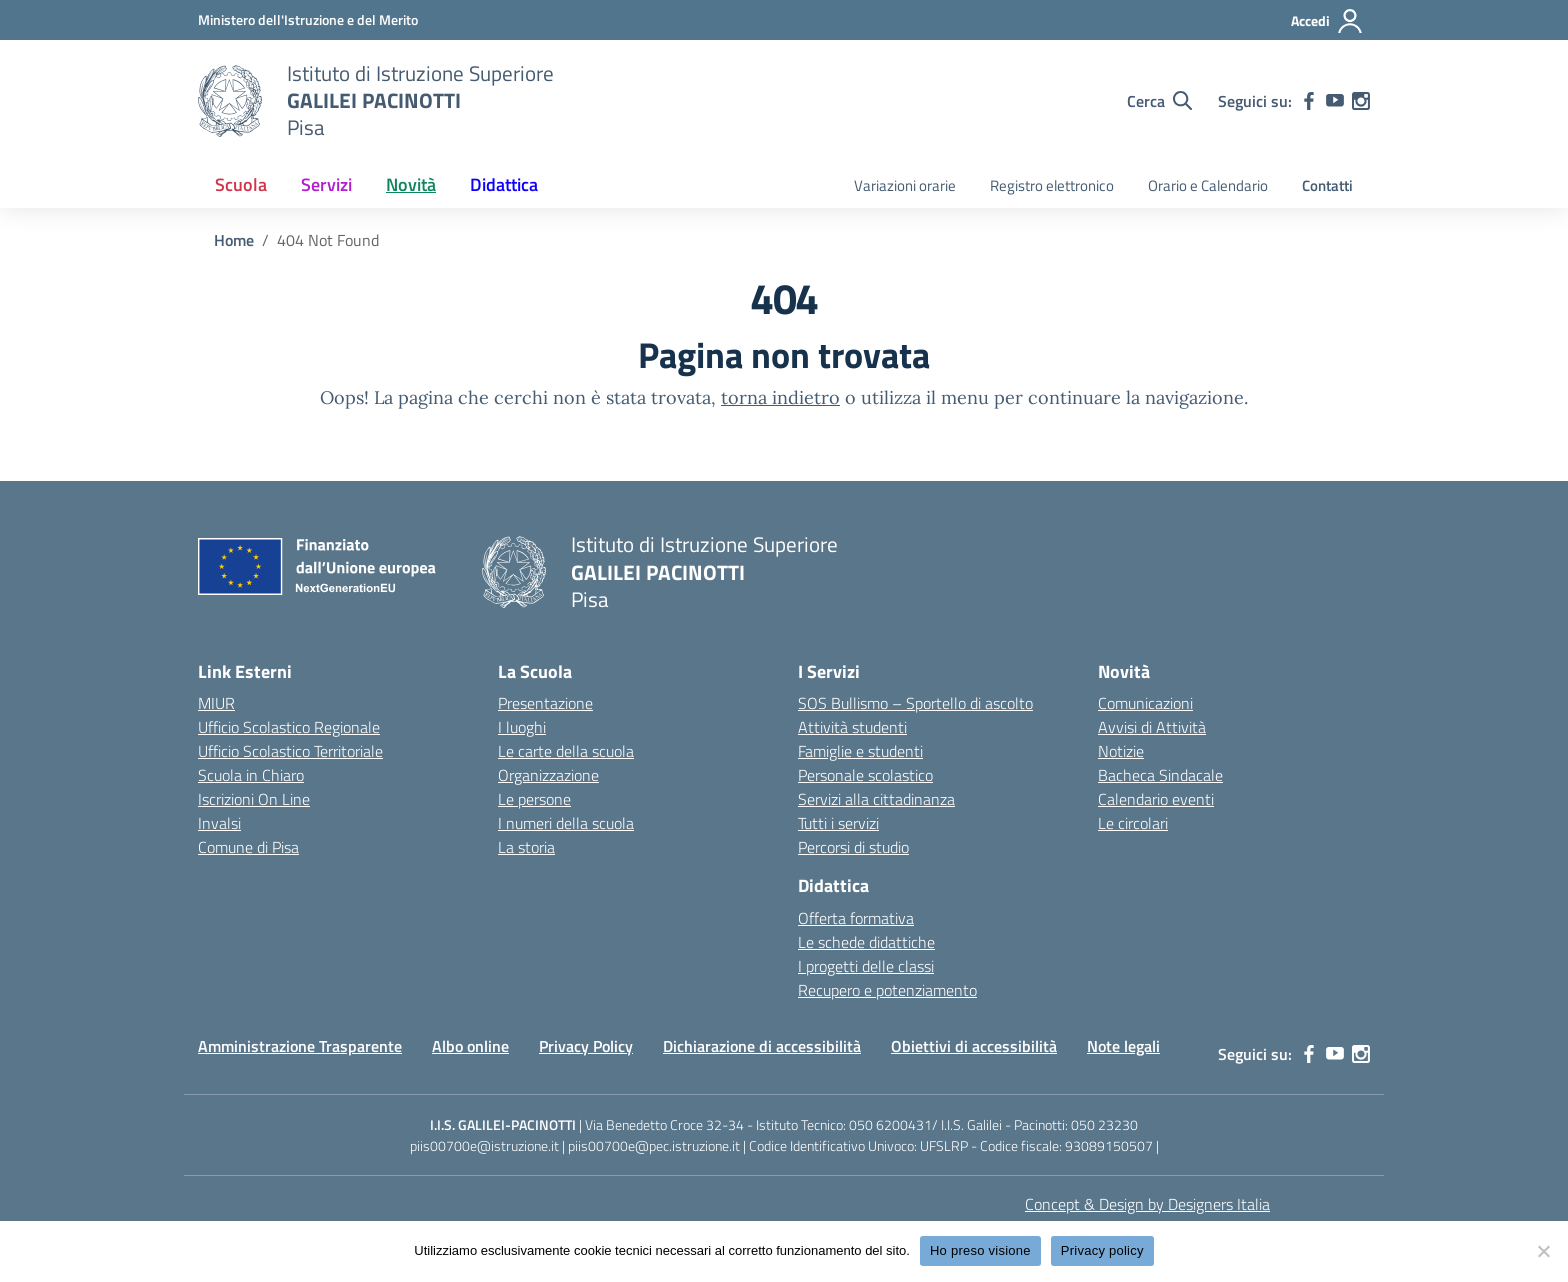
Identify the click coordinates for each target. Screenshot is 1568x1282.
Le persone (534, 799)
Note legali (1123, 1046)
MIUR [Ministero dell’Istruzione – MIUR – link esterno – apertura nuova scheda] (216, 703)
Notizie (1121, 751)
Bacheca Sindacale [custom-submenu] (1160, 775)
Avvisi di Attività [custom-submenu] (1152, 727)
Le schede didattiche (866, 942)
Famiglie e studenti (860, 751)
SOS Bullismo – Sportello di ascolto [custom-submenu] (915, 703)
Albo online (470, 1046)
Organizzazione (548, 775)
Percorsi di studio (853, 847)
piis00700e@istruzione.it (484, 1145)
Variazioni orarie (905, 185)
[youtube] (1335, 101)
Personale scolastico (865, 775)
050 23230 (1104, 1124)
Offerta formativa (856, 918)
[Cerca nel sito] (1159, 101)
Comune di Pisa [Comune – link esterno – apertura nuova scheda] (248, 847)
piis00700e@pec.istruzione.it (654, 1145)
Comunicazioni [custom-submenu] (1145, 703)
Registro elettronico (1052, 185)
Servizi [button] (326, 184)
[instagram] (1361, 101)
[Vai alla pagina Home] (234, 240)
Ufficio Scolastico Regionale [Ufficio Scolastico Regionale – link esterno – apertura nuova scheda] (289, 727)
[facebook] (1309, 101)
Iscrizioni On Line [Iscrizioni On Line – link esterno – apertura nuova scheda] (254, 799)
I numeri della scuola (566, 823)
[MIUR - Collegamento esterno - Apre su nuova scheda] (308, 19)
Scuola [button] (241, 184)
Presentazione (545, 703)
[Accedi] (1327, 21)
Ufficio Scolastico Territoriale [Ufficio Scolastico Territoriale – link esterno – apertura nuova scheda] (290, 751)
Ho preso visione (980, 1250)
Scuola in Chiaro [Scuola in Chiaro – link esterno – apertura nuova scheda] (251, 775)
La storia (526, 847)
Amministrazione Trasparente (300, 1046)
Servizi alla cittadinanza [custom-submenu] (876, 799)
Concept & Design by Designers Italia (1147, 1204)
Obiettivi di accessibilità (974, 1046)
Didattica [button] (504, 184)
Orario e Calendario (1208, 185)
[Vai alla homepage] (230, 101)
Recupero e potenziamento (887, 990)
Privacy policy (1102, 1250)
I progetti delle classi (866, 966)
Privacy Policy (586, 1046)
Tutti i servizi (838, 823)
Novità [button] (411, 184)
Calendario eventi (1156, 799)
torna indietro (780, 397)
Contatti (1327, 185)
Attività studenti (852, 727)
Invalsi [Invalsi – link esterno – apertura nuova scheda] (219, 823)
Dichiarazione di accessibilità (762, 1046)
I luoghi (522, 727)
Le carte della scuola (566, 751)
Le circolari (1133, 823)
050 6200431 (890, 1124)
